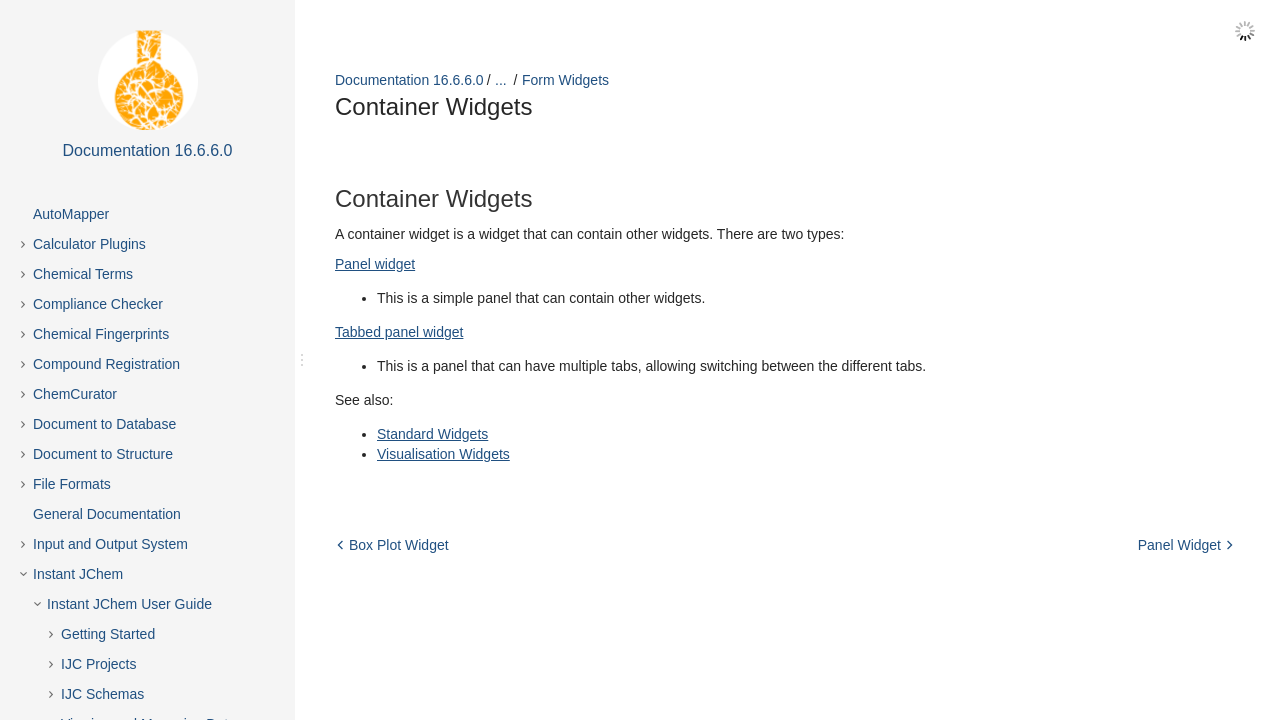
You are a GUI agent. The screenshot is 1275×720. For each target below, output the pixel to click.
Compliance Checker (98, 304)
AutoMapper (71, 214)
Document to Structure (103, 454)
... (501, 80)
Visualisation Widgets (443, 454)
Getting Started (108, 634)
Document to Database (104, 424)
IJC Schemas (102, 694)
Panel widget (375, 264)
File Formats (72, 484)
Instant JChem (78, 574)
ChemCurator (75, 394)
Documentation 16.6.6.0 (409, 80)
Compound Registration (106, 364)
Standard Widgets (432, 434)
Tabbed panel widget (399, 332)
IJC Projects (98, 664)
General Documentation (107, 514)
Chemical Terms (83, 274)
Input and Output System (110, 544)
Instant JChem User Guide (129, 604)
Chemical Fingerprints (101, 334)
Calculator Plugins (89, 244)
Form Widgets (565, 80)
